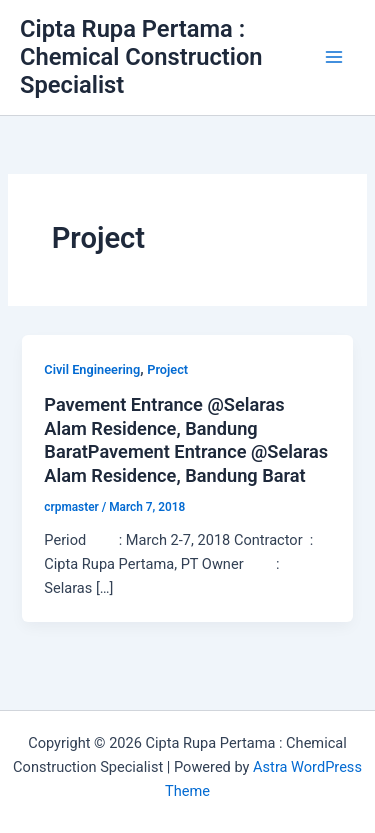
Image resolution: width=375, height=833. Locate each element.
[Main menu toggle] (334, 57)
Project (167, 369)
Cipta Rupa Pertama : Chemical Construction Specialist (141, 57)
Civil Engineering (92, 369)
